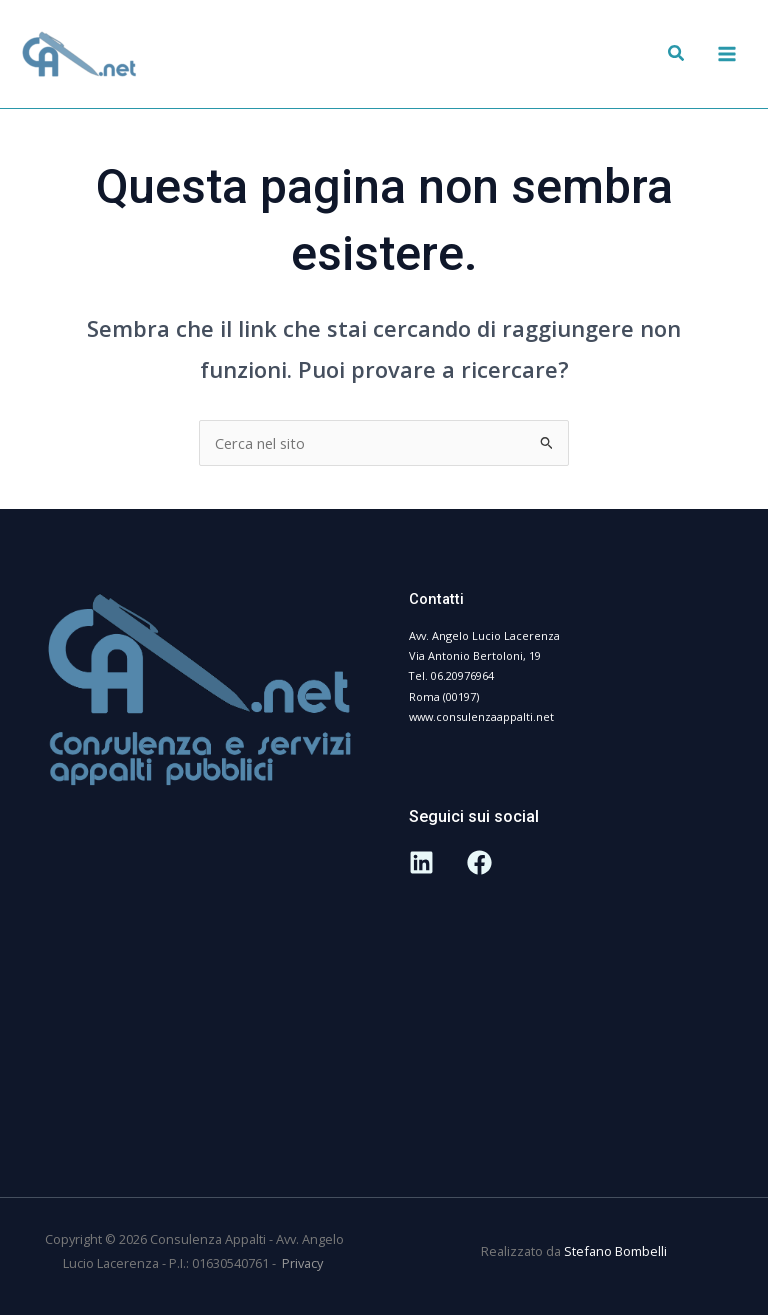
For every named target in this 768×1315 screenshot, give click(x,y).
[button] (677, 55)
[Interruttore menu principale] (727, 54)
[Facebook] (479, 862)
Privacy (304, 1263)
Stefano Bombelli (615, 1251)
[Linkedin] (421, 862)
